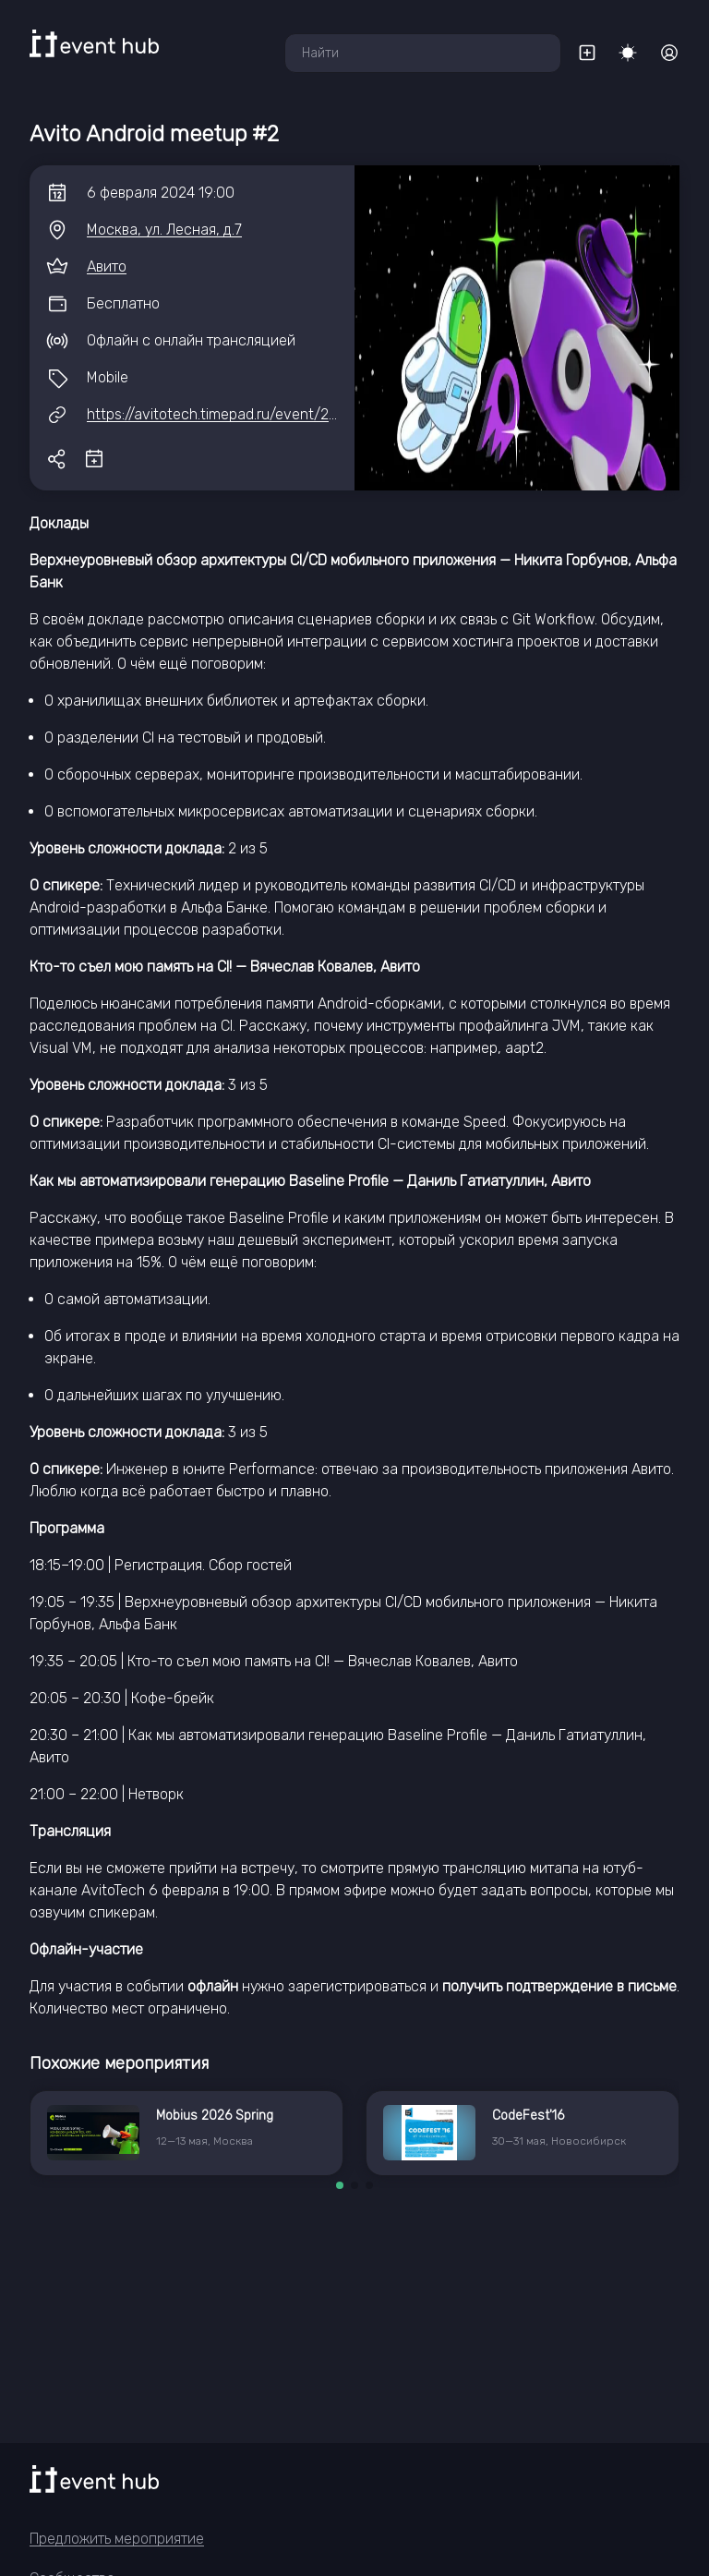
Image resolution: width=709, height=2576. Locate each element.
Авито (106, 266)
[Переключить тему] (628, 52)
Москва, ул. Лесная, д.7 (164, 229)
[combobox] (422, 53)
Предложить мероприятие (117, 2538)
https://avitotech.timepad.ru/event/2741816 (230, 414)
